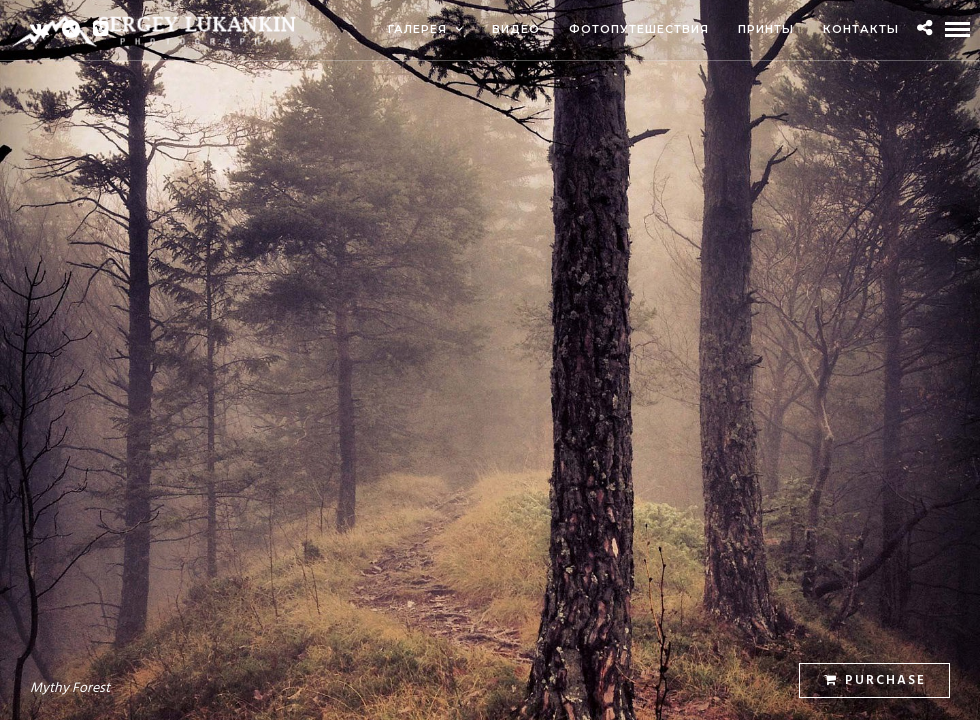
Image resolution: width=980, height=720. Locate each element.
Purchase (875, 680)
